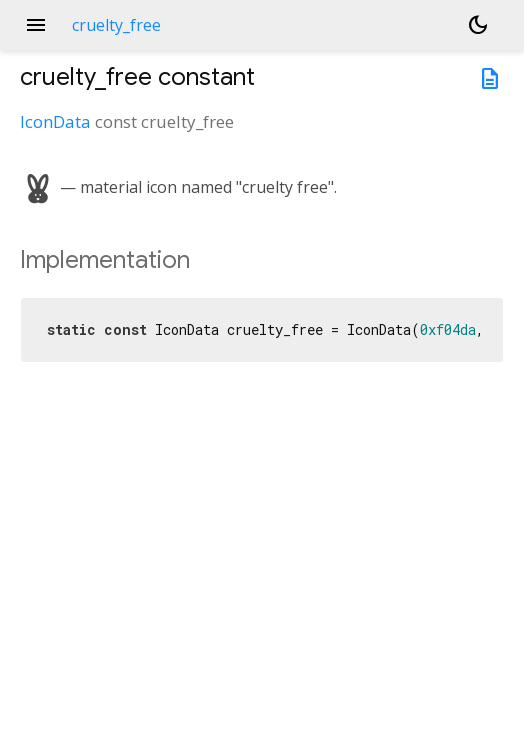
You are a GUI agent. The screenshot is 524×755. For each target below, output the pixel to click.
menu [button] (36, 25)
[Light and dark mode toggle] (478, 25)
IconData (55, 121)
